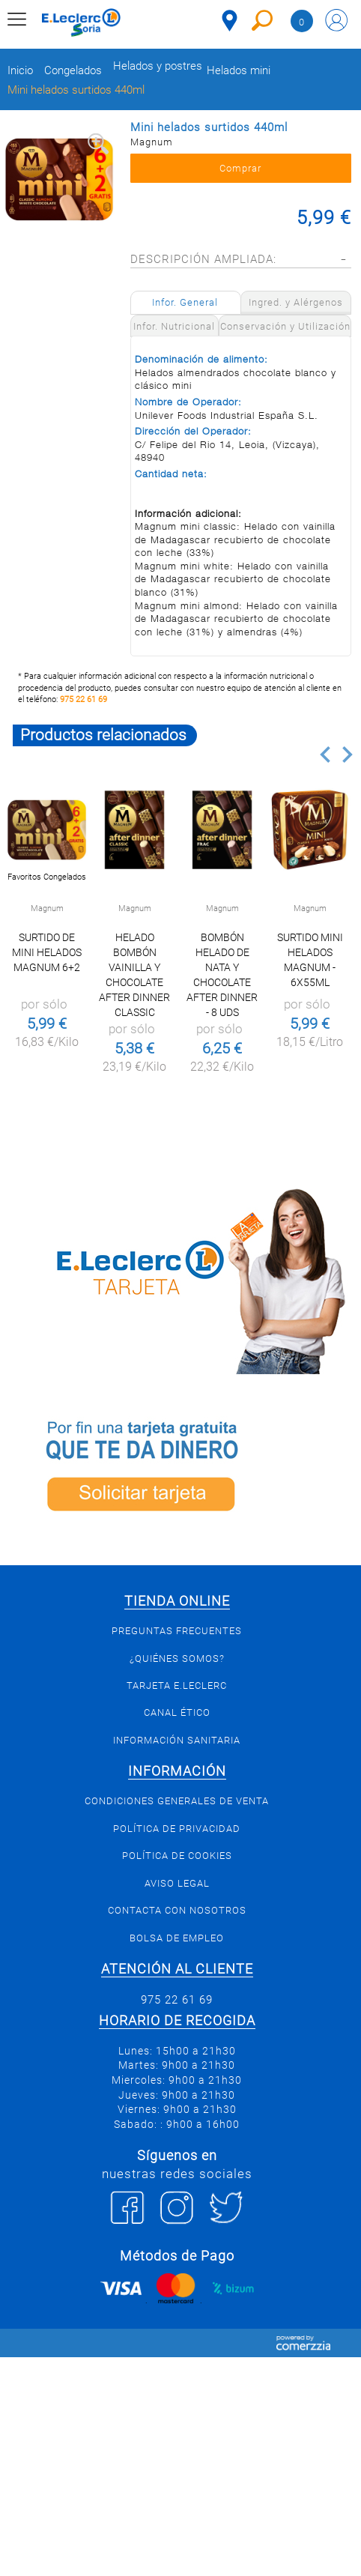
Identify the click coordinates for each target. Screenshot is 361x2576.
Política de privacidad (176, 1828)
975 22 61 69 (83, 699)
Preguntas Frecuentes (177, 1630)
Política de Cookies (177, 1855)
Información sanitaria (176, 1740)
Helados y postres (157, 66)
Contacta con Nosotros (177, 1910)
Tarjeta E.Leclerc (177, 1685)
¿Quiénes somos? (177, 1658)
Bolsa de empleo (177, 1938)
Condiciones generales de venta (177, 1800)
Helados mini (238, 70)
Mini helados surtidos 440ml (76, 90)
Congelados (73, 70)
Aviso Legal (177, 1883)
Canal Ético (177, 1712)
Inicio (20, 70)
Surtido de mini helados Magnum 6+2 (47, 952)
